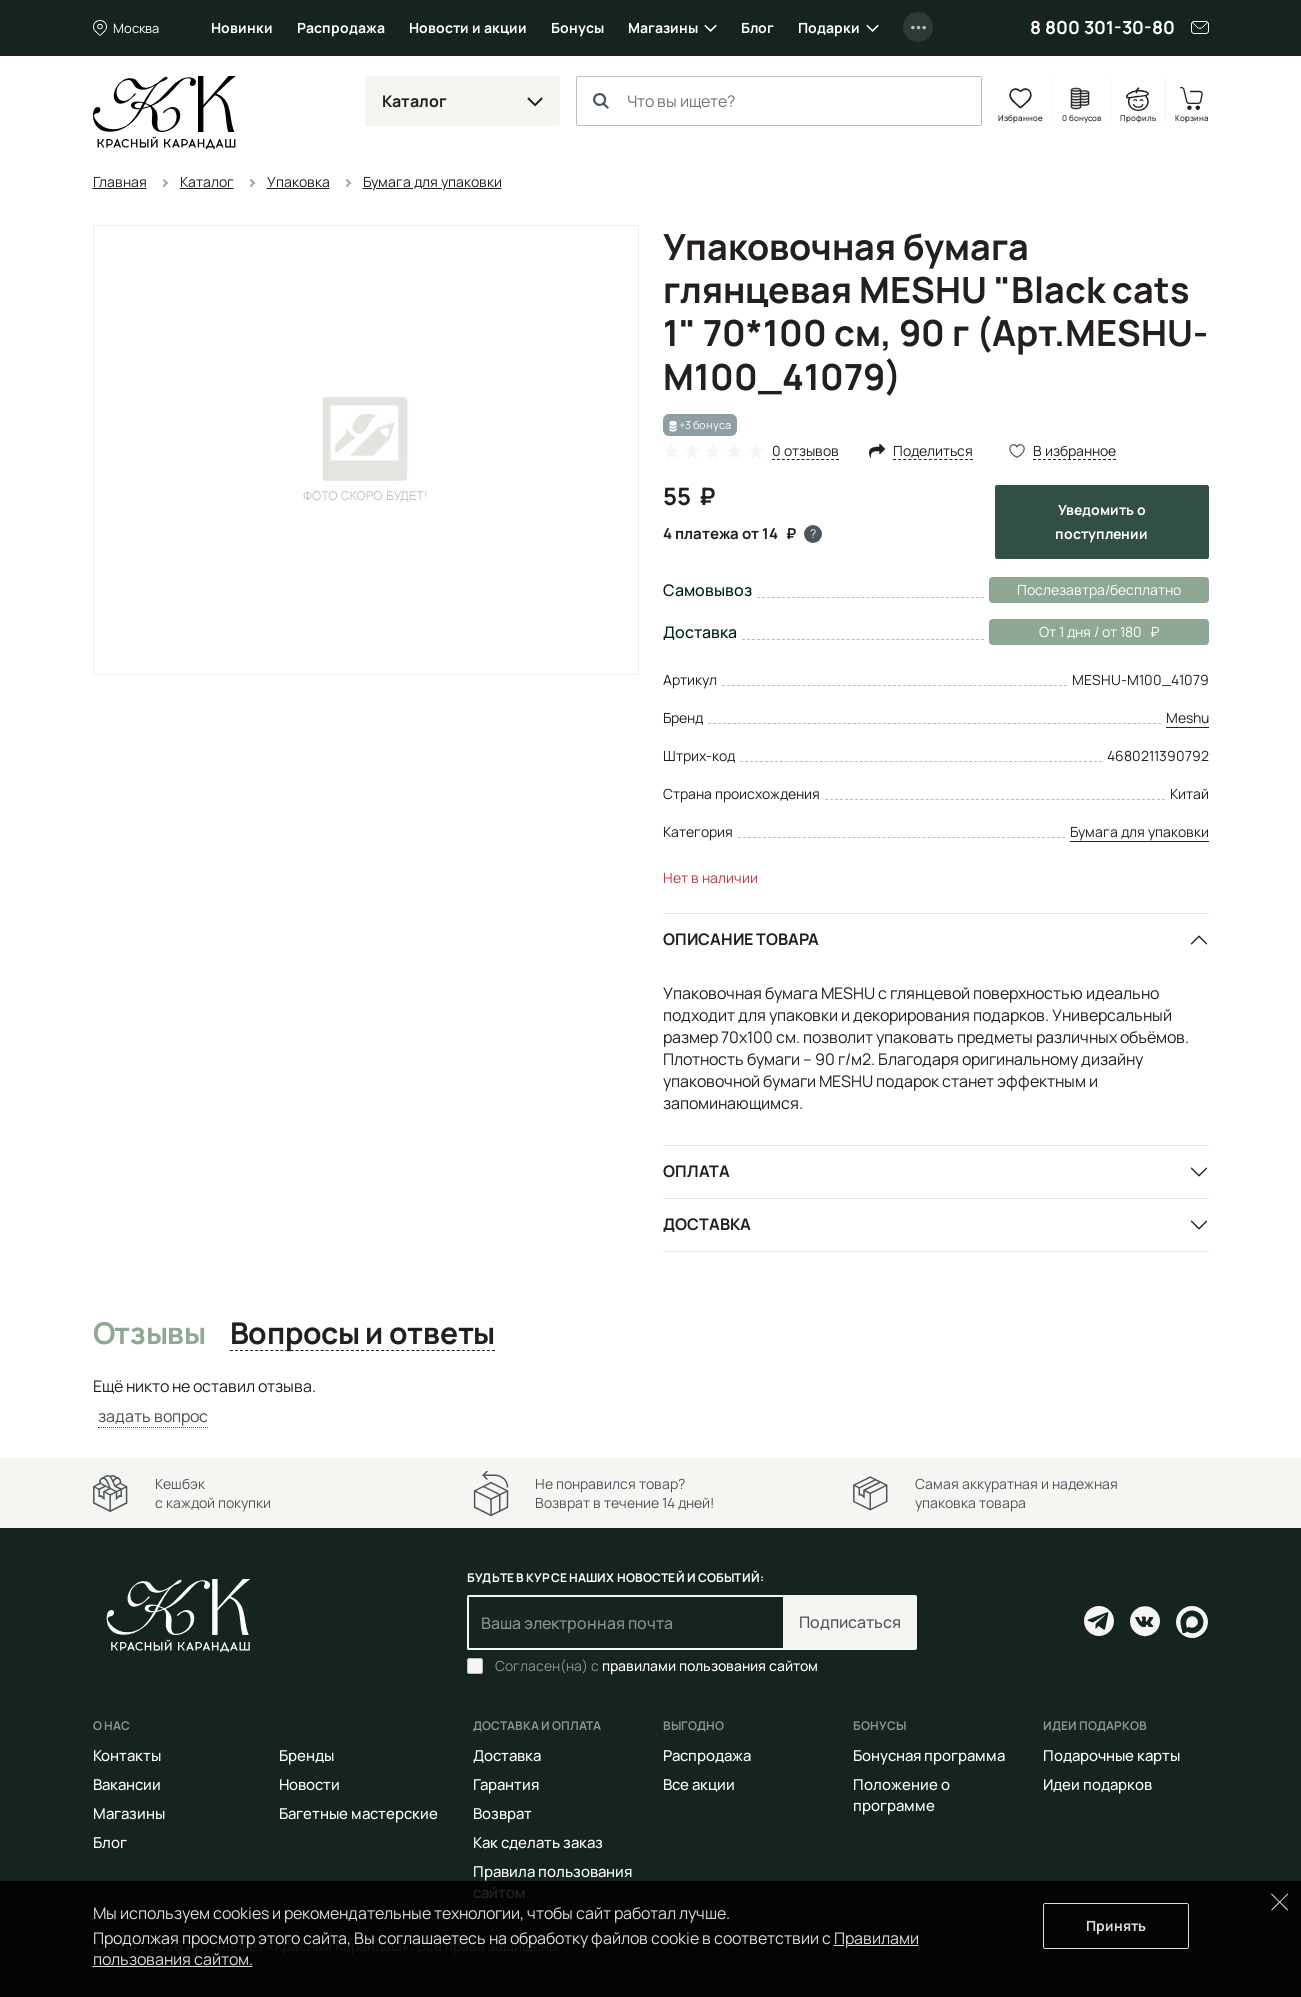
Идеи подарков (1097, 1784)
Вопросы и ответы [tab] (362, 1334)
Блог (757, 27)
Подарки (829, 27)
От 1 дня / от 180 (1074, 632)
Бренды (306, 1755)
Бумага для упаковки (1139, 831)
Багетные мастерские (358, 1813)
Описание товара (741, 939)
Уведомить (1101, 521)
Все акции (699, 1784)
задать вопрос (153, 1416)
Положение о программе (901, 1795)
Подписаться (850, 1622)
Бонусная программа (929, 1755)
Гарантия (506, 1784)
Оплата (696, 1171)
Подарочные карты (1111, 1755)
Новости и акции (468, 27)
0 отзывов (805, 451)
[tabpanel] (651, 1401)
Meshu (1187, 717)
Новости (309, 1784)
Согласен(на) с (656, 1666)
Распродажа (341, 27)
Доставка (707, 1224)
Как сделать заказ (538, 1842)
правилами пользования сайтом (710, 1665)
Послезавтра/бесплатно (1099, 589)
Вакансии (127, 1784)
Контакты (127, 1755)
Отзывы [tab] (149, 1334)
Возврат (502, 1813)
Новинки (242, 27)
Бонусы (577, 27)
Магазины (663, 27)
